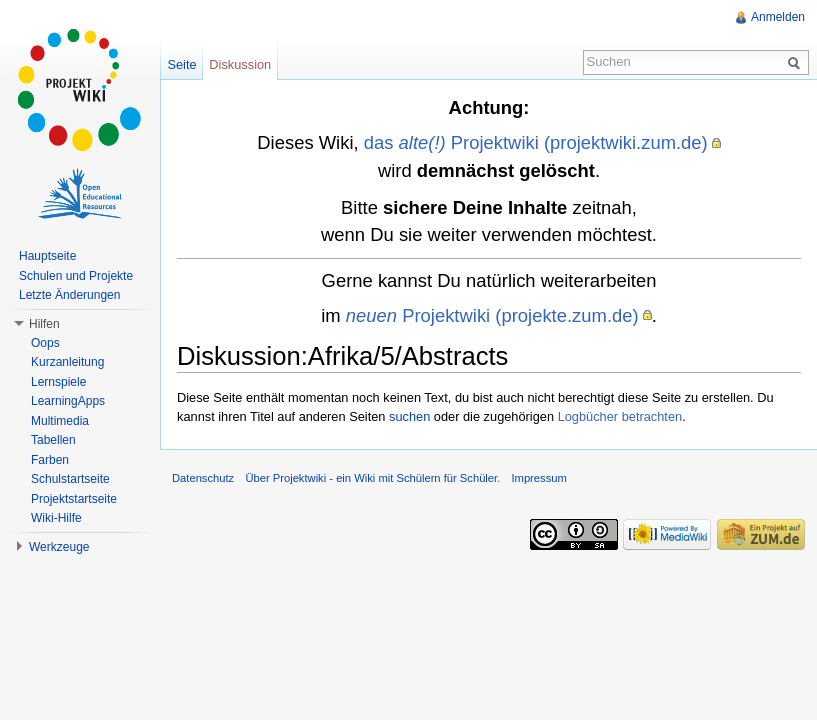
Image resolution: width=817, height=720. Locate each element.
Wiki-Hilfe (56, 518)
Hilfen (44, 324)
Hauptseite (47, 256)
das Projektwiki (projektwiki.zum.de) (536, 142)
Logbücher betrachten (620, 416)
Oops (45, 343)
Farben (50, 460)
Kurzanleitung (67, 362)
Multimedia (60, 421)
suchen (409, 416)
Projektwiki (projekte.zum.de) (492, 315)
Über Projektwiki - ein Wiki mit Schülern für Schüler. (372, 478)
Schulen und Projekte (76, 276)
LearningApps (68, 401)
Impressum (538, 478)
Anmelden (778, 17)
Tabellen (53, 440)
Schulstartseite (70, 479)
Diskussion (240, 64)
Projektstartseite (74, 499)
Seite (181, 64)
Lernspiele (58, 382)
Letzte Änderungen (69, 295)
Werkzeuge (59, 547)
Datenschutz (203, 478)
